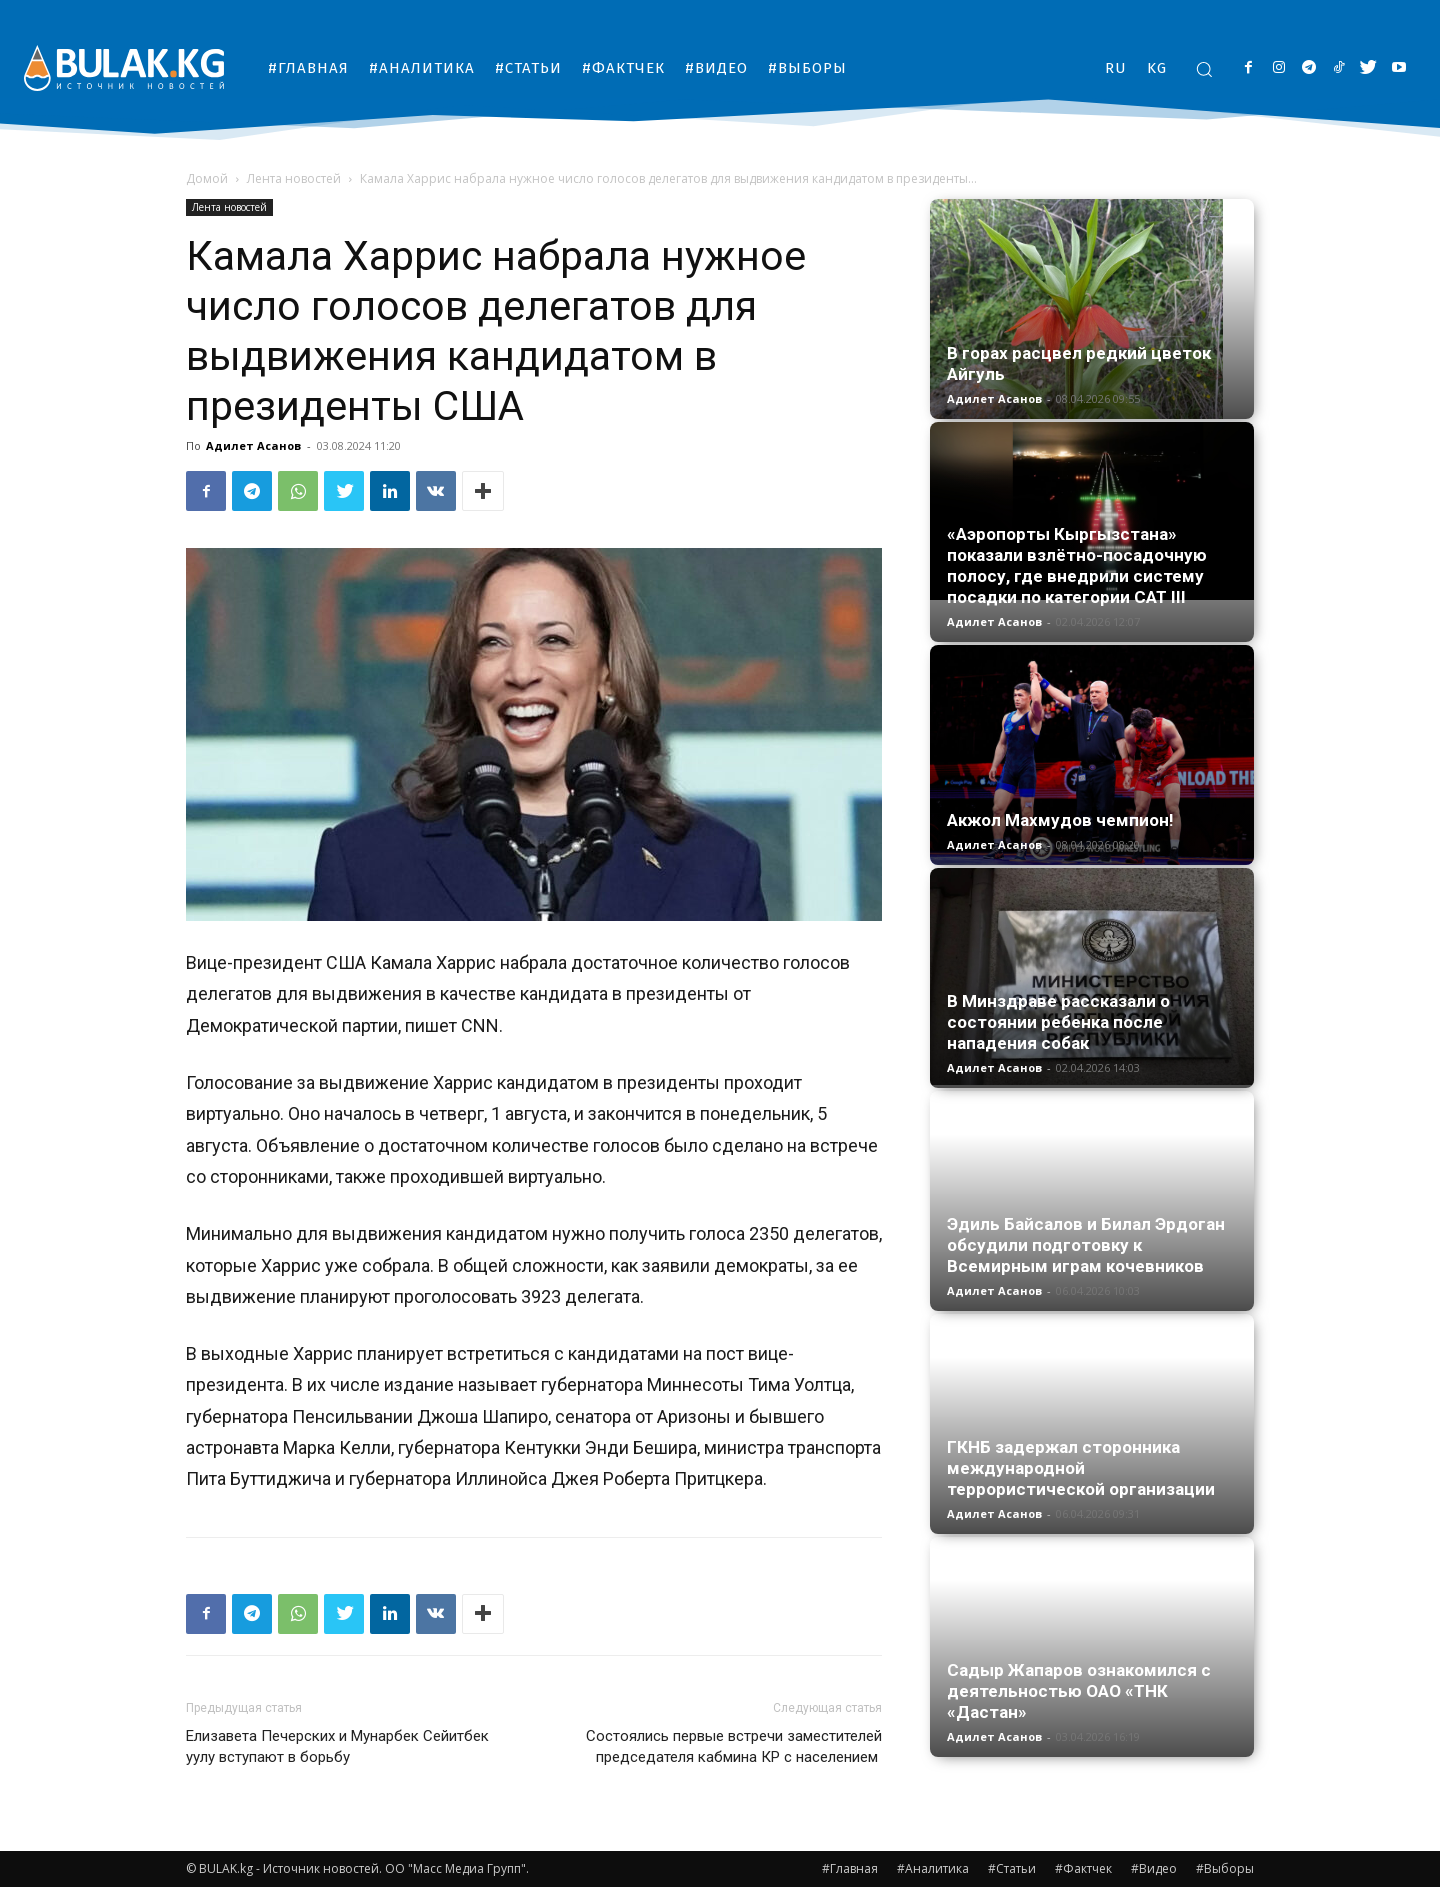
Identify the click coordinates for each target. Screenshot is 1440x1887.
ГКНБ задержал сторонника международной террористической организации (1081, 1468)
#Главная (850, 1868)
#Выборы (1225, 1868)
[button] (1204, 69)
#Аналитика (933, 1868)
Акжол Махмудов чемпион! (1060, 820)
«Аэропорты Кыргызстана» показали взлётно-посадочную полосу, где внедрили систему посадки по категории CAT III (1077, 565)
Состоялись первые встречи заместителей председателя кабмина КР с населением (734, 1746)
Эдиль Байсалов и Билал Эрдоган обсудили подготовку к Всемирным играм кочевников (1086, 1245)
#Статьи (1012, 1868)
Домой (207, 178)
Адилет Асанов (253, 445)
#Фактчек (1083, 1868)
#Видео (1154, 1868)
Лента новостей (294, 178)
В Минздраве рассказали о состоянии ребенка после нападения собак (1058, 1022)
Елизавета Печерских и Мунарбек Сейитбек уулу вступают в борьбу (337, 1746)
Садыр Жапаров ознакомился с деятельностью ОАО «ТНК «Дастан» (1079, 1691)
